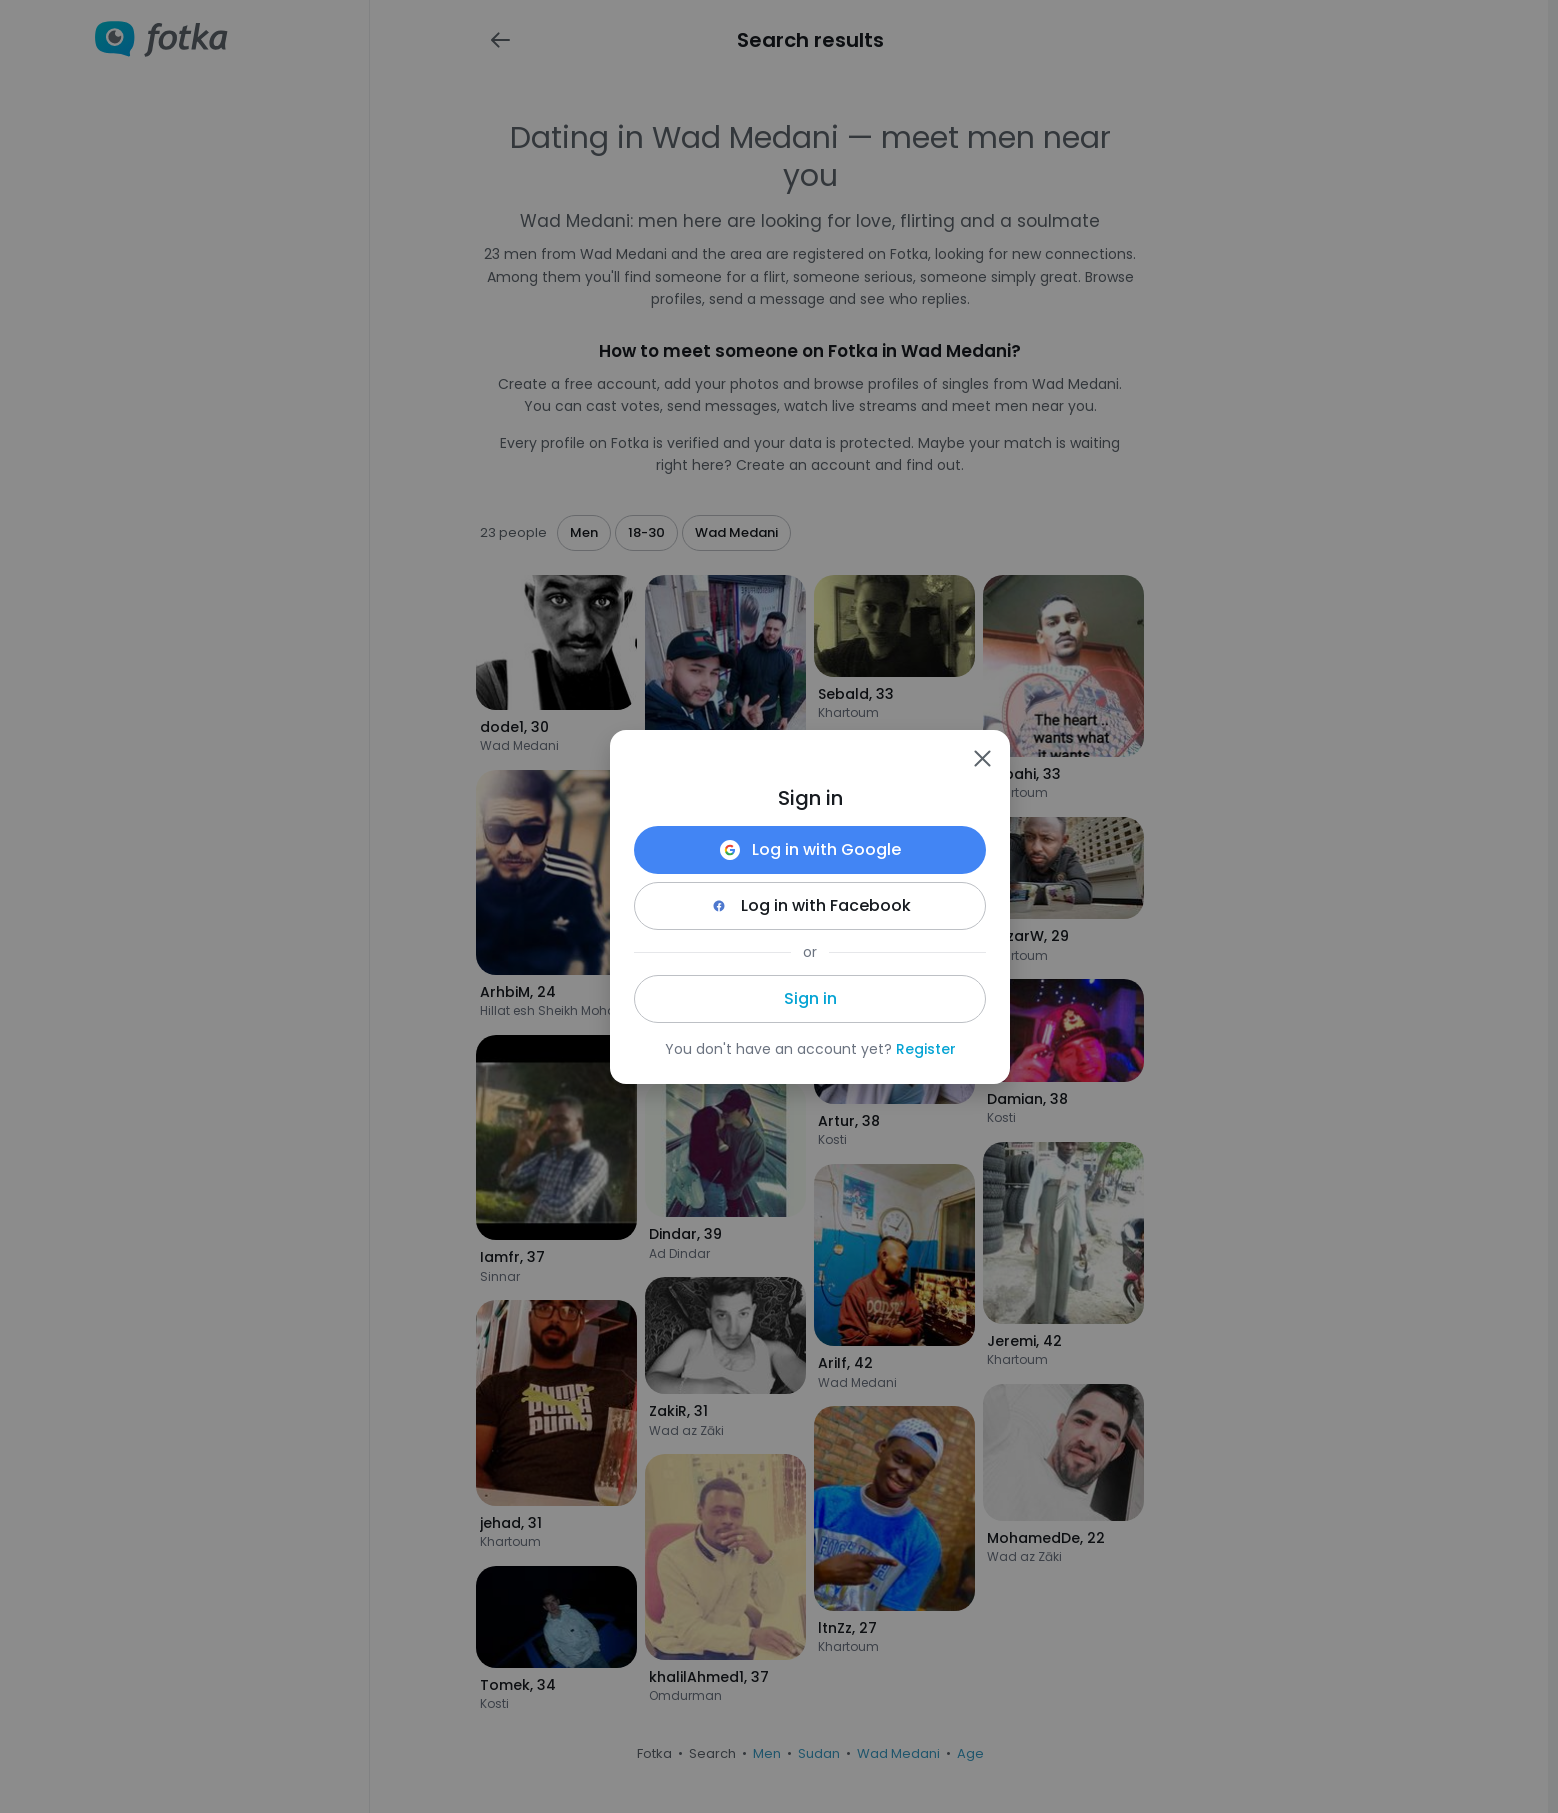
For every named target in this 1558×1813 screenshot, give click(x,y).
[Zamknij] (982, 758)
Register (926, 1049)
